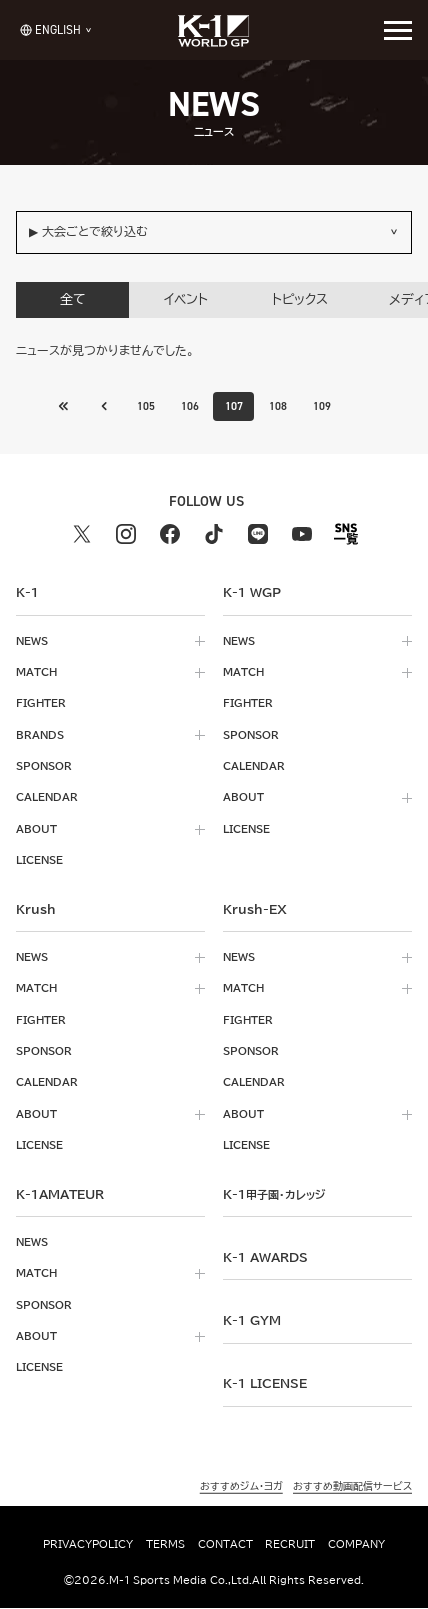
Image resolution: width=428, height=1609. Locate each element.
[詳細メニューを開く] (398, 30)
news (32, 641)
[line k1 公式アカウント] (258, 535)
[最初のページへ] (102, 406)
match (36, 672)
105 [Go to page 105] (145, 406)
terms (165, 1544)
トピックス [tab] (300, 299)
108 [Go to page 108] (279, 406)
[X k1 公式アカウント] (82, 535)
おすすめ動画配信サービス (352, 1487)
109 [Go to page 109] (323, 406)
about (36, 829)
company (356, 1544)
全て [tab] (73, 299)
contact (225, 1544)
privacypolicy (88, 1544)
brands (40, 735)
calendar (47, 798)
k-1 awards (265, 1257)
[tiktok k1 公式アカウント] (214, 535)
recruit (290, 1544)
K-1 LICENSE (265, 1384)
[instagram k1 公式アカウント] (126, 535)
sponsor (44, 766)
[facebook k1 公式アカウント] (170, 535)
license (39, 861)
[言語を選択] (50, 30)
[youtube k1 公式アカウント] (302, 535)
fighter (41, 704)
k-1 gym (252, 1321)
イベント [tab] (186, 299)
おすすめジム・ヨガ (241, 1487)
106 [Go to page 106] (190, 406)
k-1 (274, 1194)
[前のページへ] (62, 406)
